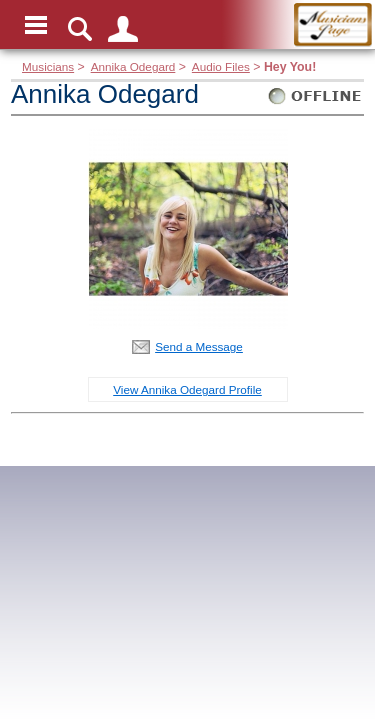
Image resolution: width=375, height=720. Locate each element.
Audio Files (221, 66)
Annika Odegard (133, 66)
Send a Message (199, 346)
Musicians (48, 66)
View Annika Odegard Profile (187, 389)
